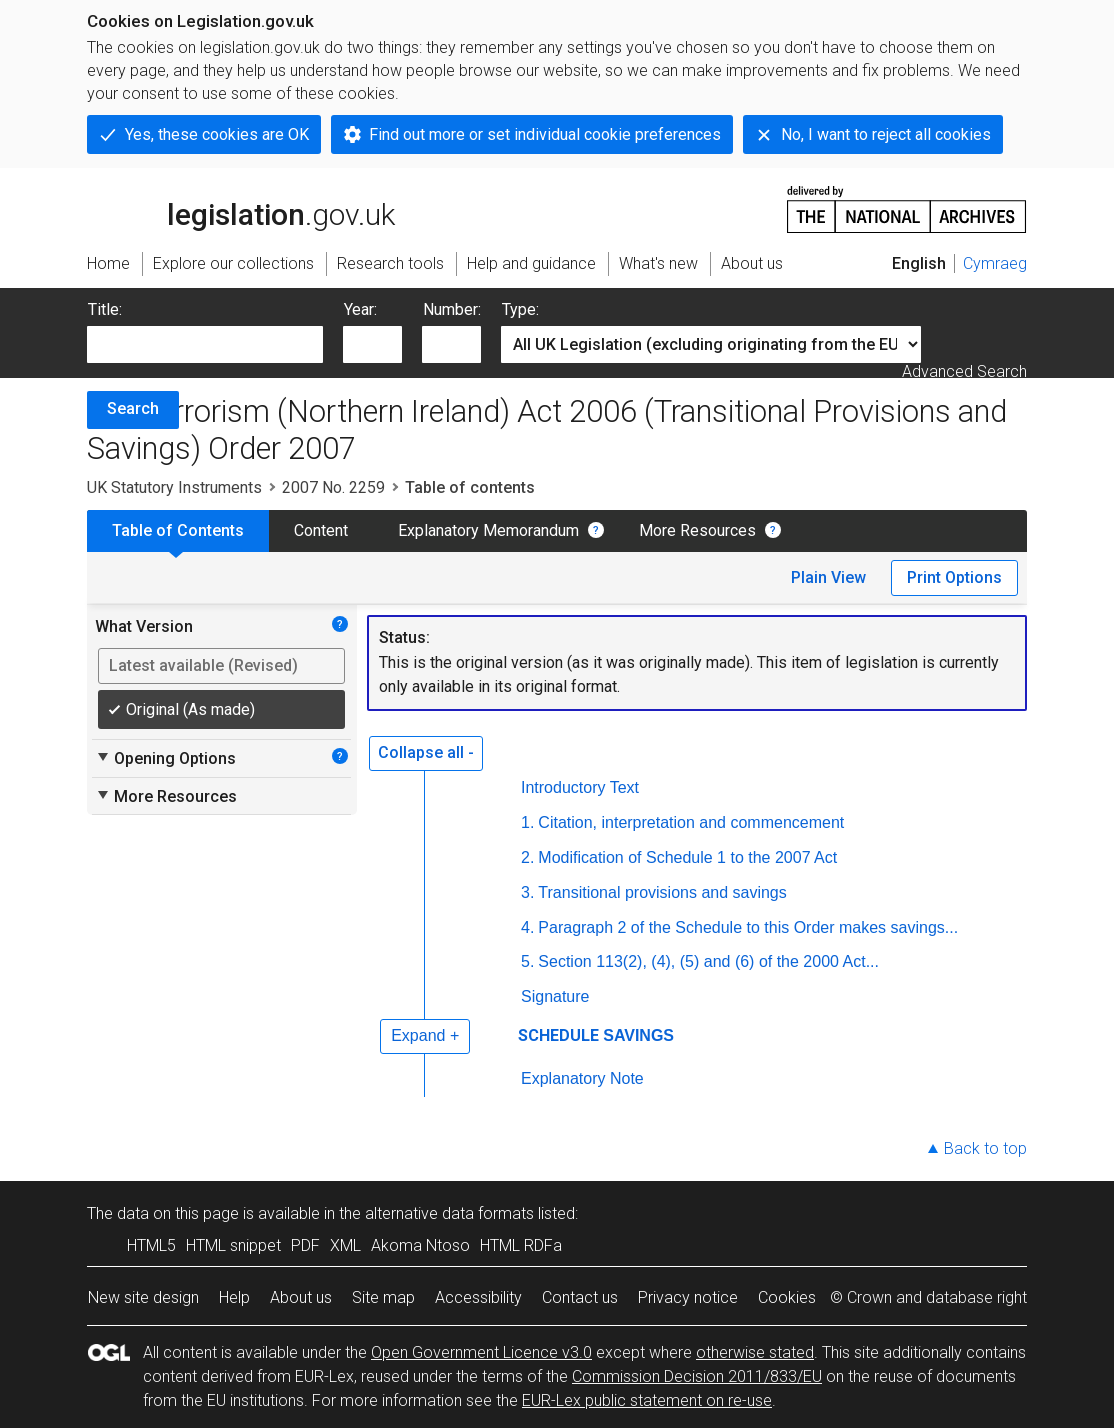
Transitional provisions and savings (662, 892)
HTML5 (151, 1245)
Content (321, 530)
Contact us (580, 1297)
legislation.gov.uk (241, 208)
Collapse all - (426, 752)
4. (527, 927)
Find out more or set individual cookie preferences (545, 134)
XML (345, 1245)
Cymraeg (995, 263)
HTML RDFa (521, 1245)
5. (527, 961)
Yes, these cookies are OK (217, 134)
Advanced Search (964, 371)
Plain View (828, 577)
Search (133, 408)
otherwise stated (755, 1352)
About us (301, 1297)
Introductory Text (580, 787)
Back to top (985, 1148)
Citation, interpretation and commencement (691, 822)
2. (527, 857)
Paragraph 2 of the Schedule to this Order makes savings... (748, 927)
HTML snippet (233, 1245)
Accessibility (478, 1297)
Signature (555, 996)
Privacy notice (688, 1297)
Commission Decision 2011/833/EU (697, 1376)
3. (527, 892)
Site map (383, 1297)
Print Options (954, 577)
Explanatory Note (582, 1078)
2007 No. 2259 (333, 487)
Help (234, 1297)
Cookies (787, 1297)
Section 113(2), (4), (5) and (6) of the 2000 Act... (708, 961)
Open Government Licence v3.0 (481, 1352)
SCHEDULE (558, 1035)
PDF (305, 1245)
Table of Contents (178, 530)
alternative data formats (449, 1213)
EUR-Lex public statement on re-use (647, 1400)
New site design (143, 1297)
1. (527, 822)
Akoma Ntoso (420, 1245)
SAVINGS (638, 1035)
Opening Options (165, 758)
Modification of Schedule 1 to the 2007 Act (687, 857)
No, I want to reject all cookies (886, 134)
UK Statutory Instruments (174, 487)
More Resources (697, 530)
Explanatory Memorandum (488, 530)
